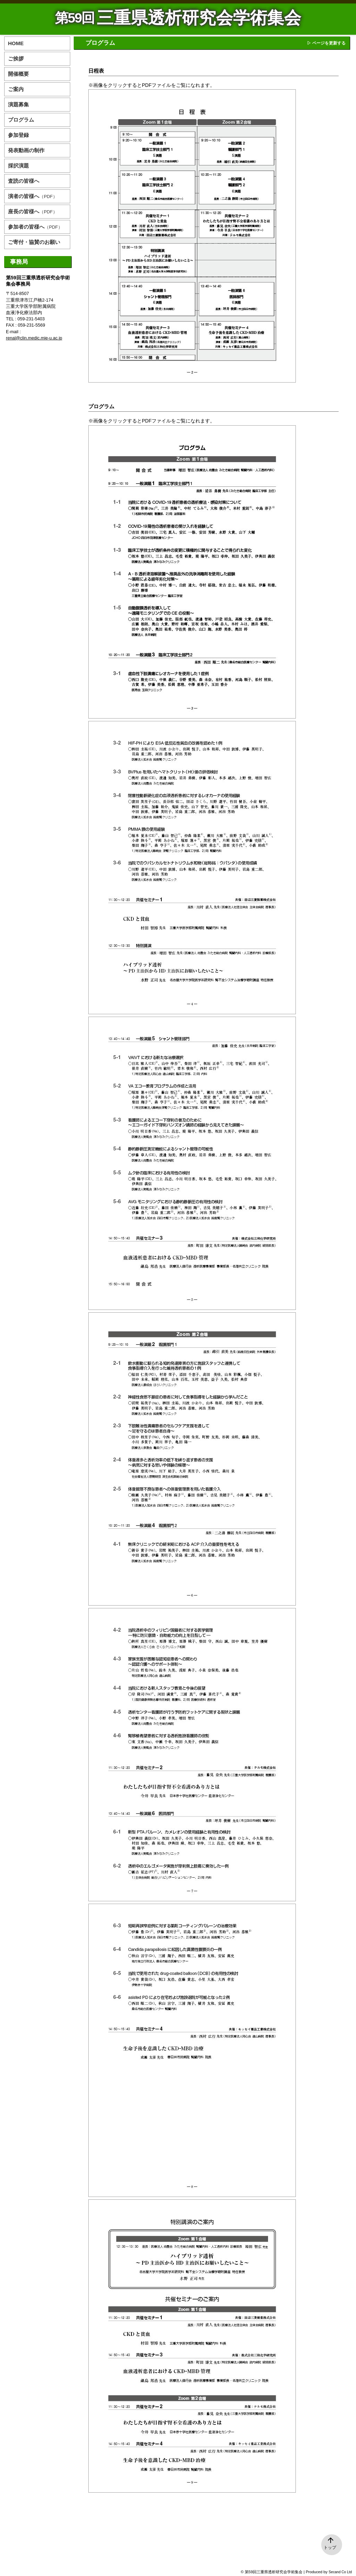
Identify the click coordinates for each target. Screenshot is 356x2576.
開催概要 (18, 74)
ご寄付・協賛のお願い (34, 242)
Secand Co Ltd (340, 2572)
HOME (16, 43)
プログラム (21, 120)
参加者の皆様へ (35, 227)
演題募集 (18, 104)
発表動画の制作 (26, 150)
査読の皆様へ (23, 181)
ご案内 (16, 89)
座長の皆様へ (32, 211)
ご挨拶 (16, 58)
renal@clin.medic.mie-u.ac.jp (34, 338)
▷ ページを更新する (326, 43)
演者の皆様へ (32, 196)
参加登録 (18, 135)
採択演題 (18, 166)
